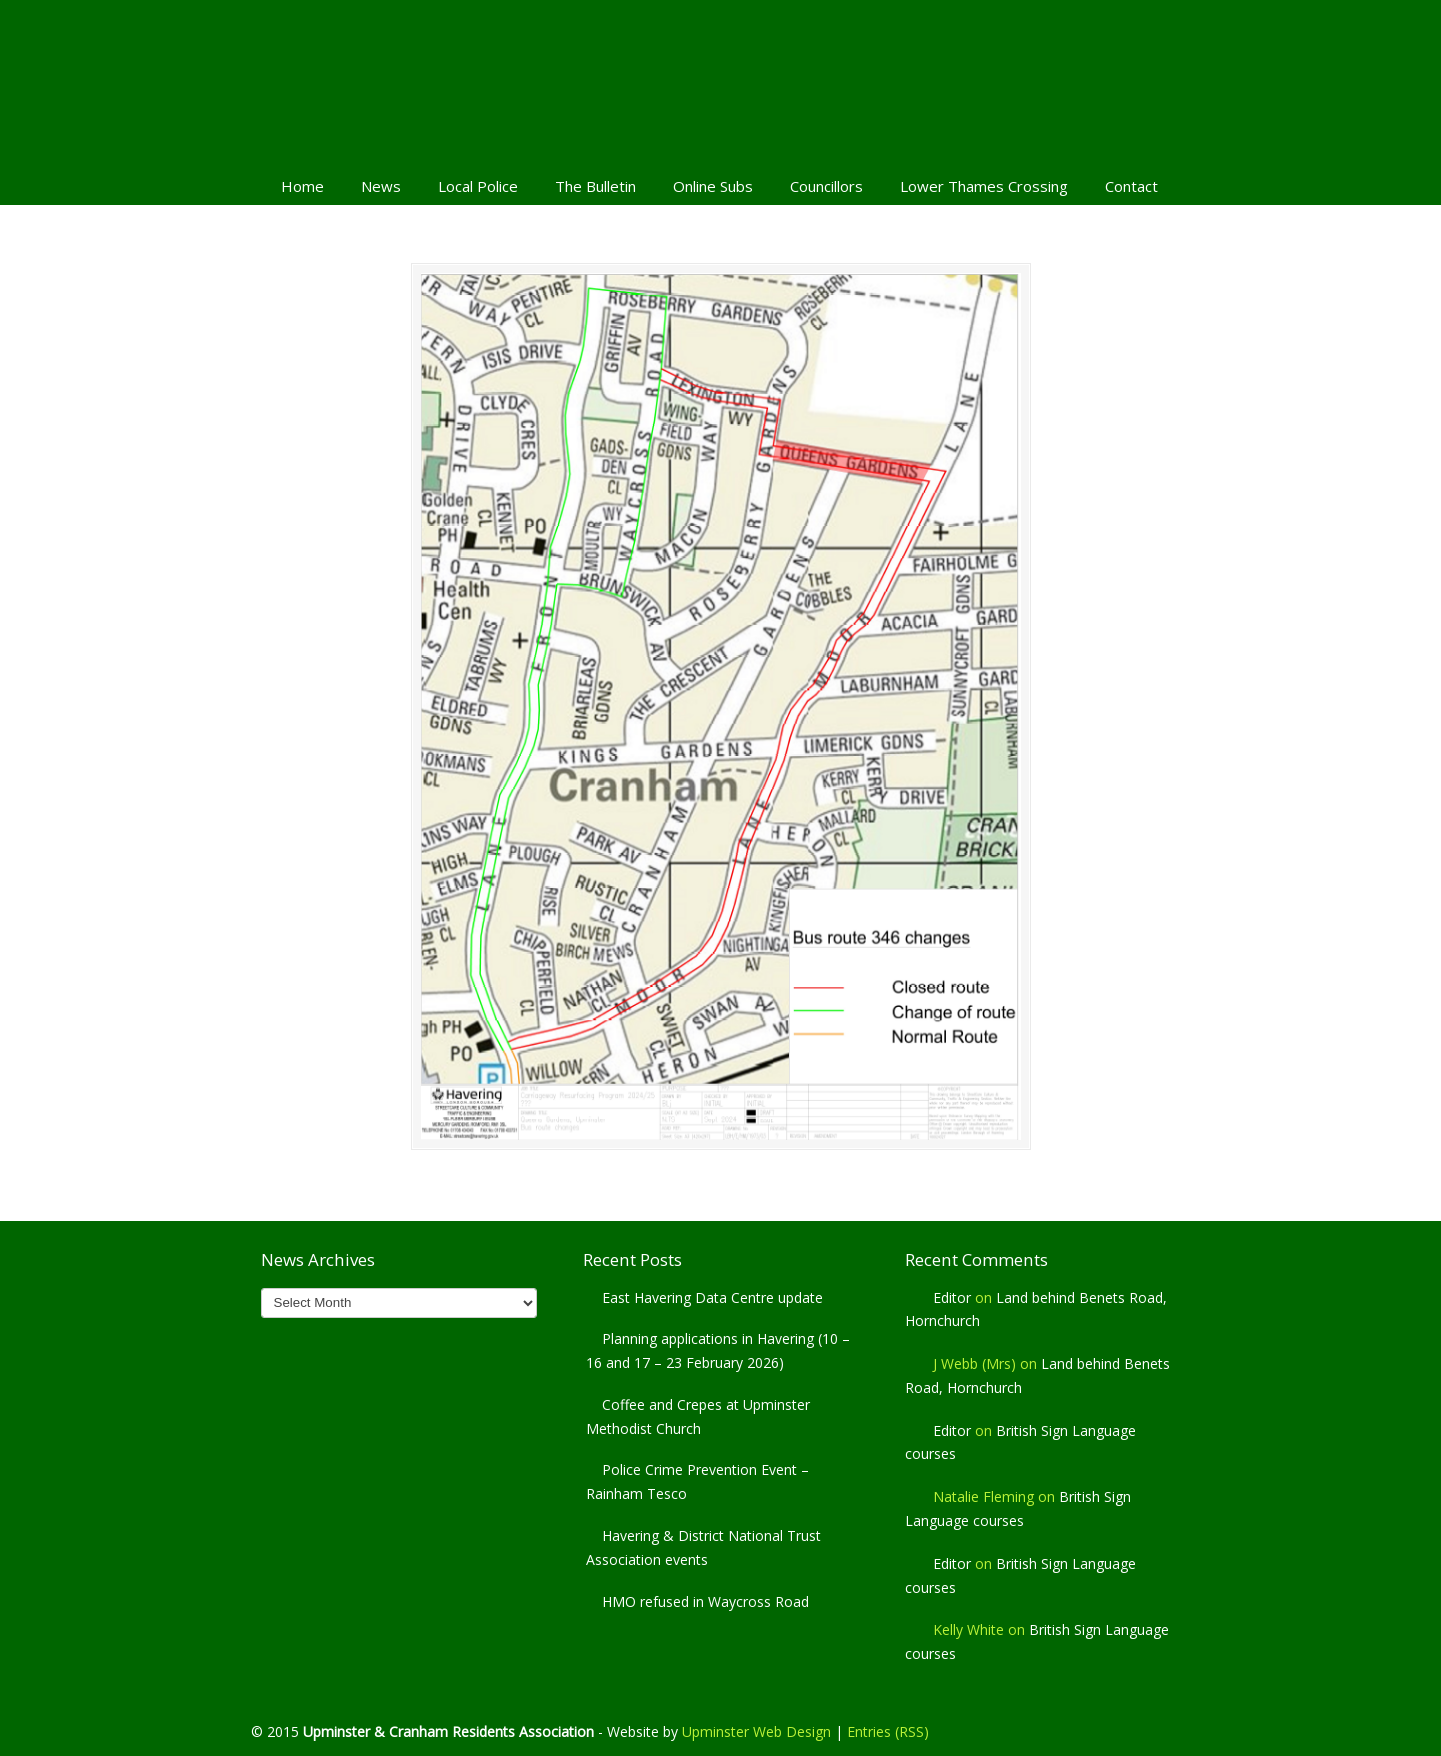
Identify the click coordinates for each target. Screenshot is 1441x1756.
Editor (952, 1297)
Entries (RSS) (888, 1731)
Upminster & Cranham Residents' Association (721, 81)
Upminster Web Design (756, 1731)
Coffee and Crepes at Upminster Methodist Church (698, 1416)
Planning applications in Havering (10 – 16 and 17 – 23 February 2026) (718, 1350)
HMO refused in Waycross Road (705, 1601)
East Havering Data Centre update (712, 1297)
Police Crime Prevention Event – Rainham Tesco (697, 1481)
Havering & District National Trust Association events (703, 1547)
